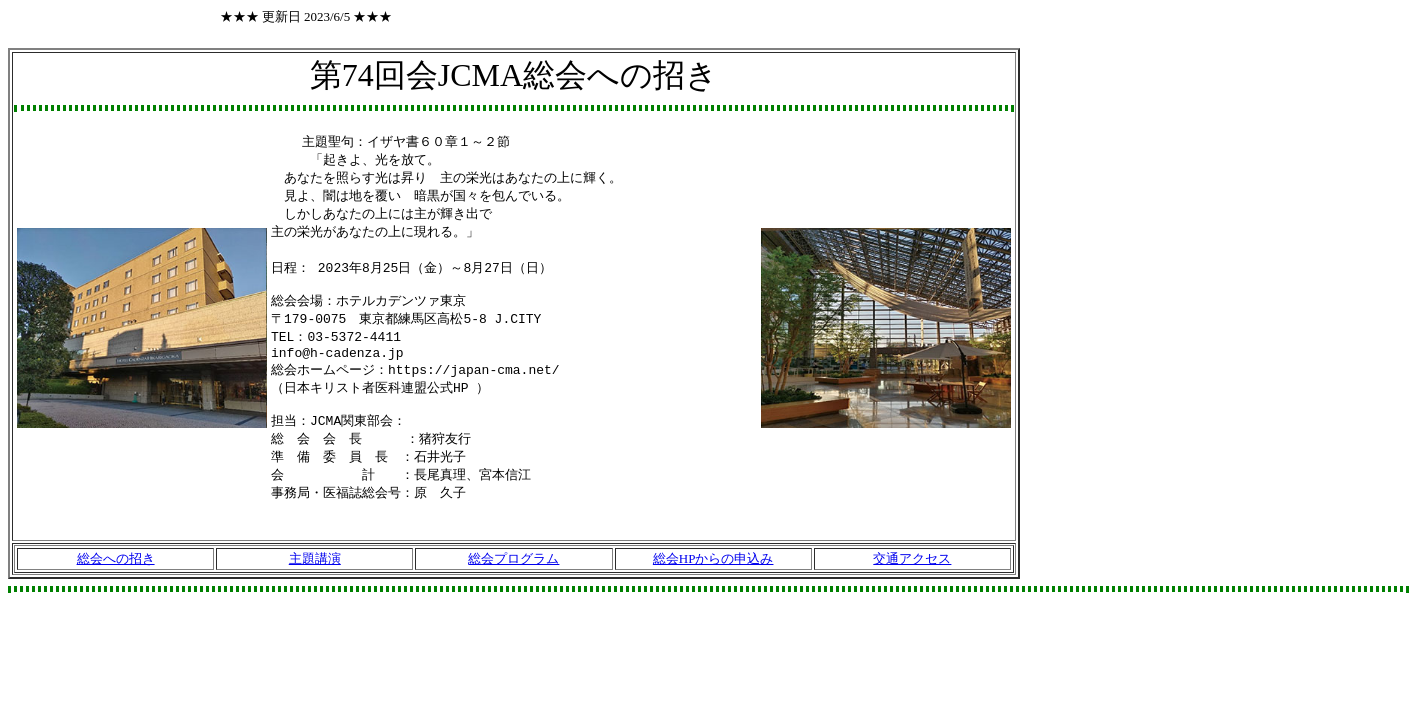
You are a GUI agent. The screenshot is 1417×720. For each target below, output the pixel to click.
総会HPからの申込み (713, 585)
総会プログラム (513, 585)
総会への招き (116, 585)
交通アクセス (912, 585)
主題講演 (315, 585)
